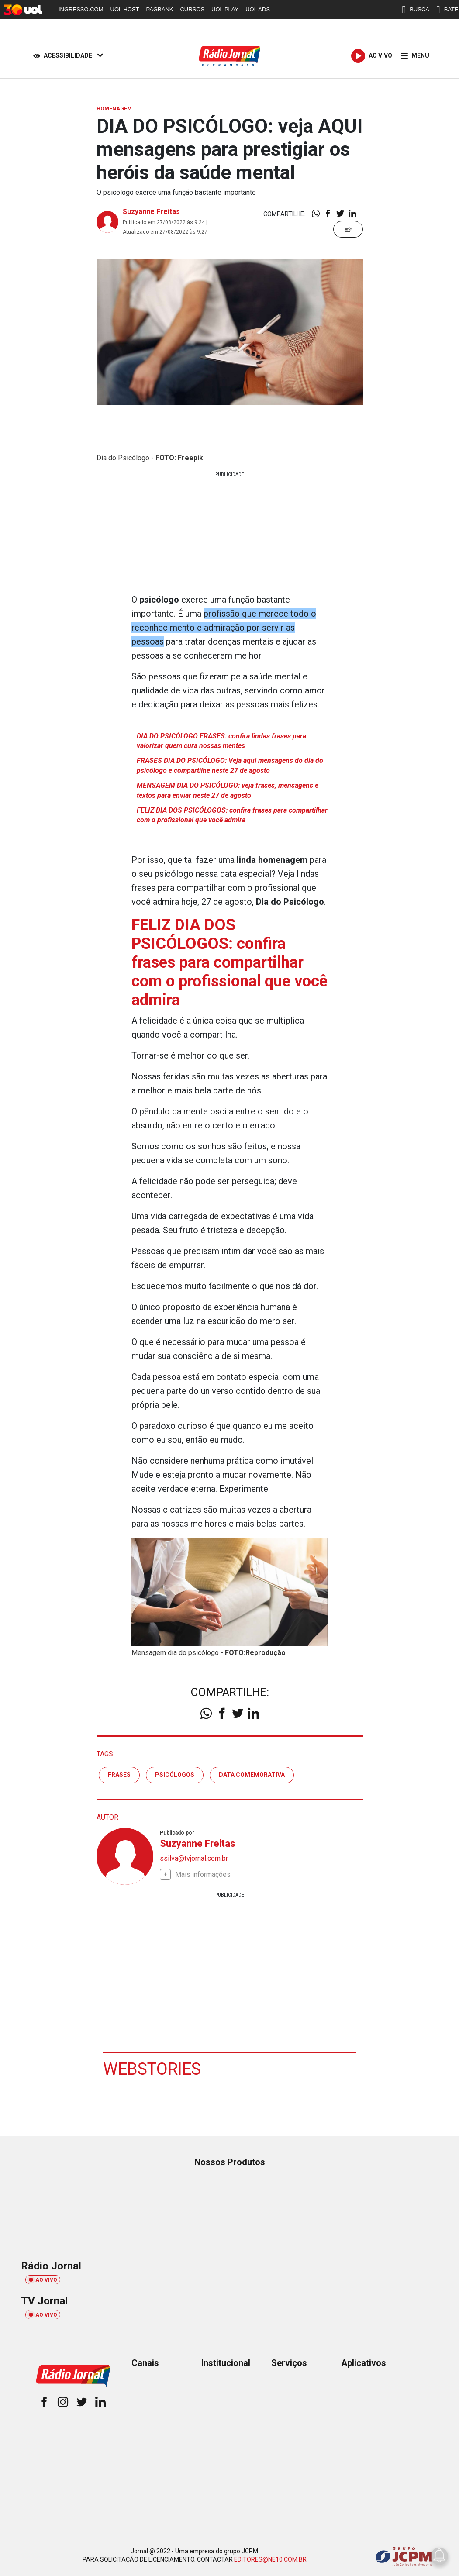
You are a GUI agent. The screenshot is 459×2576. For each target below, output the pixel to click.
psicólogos (174, 1774)
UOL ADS (257, 9)
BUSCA (415, 9)
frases (119, 1774)
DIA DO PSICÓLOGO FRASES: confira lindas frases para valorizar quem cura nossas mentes (221, 741)
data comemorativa (252, 1774)
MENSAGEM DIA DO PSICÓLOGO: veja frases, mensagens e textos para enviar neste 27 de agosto (227, 790)
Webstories (152, 2069)
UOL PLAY (224, 9)
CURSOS (192, 9)
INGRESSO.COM (81, 9)
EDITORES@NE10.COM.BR (270, 2559)
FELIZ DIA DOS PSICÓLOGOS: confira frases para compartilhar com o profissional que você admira (232, 815)
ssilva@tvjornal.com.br (194, 1858)
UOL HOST (124, 9)
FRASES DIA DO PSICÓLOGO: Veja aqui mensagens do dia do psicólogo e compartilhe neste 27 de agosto (230, 765)
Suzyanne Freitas (151, 211)
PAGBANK (159, 9)
